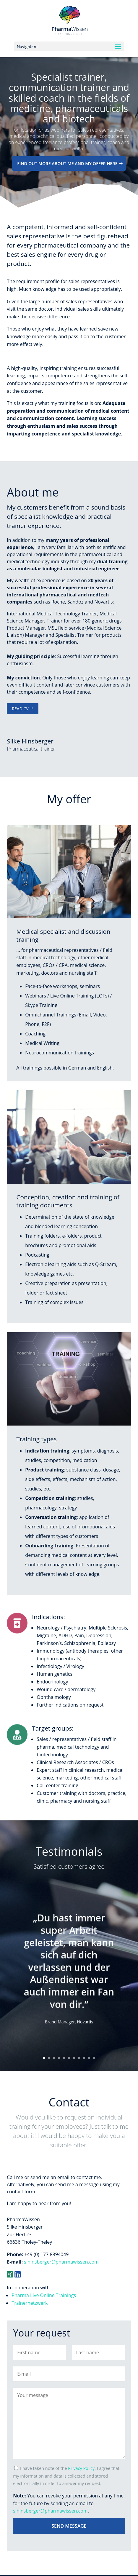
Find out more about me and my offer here (67, 175)
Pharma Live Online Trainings (44, 2295)
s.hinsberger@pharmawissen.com (61, 2262)
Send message (69, 2526)
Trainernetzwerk (30, 2303)
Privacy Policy (81, 2468)
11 (94, 2058)
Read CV (20, 708)
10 (89, 2058)
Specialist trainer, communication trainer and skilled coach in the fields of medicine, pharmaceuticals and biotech (69, 109)
